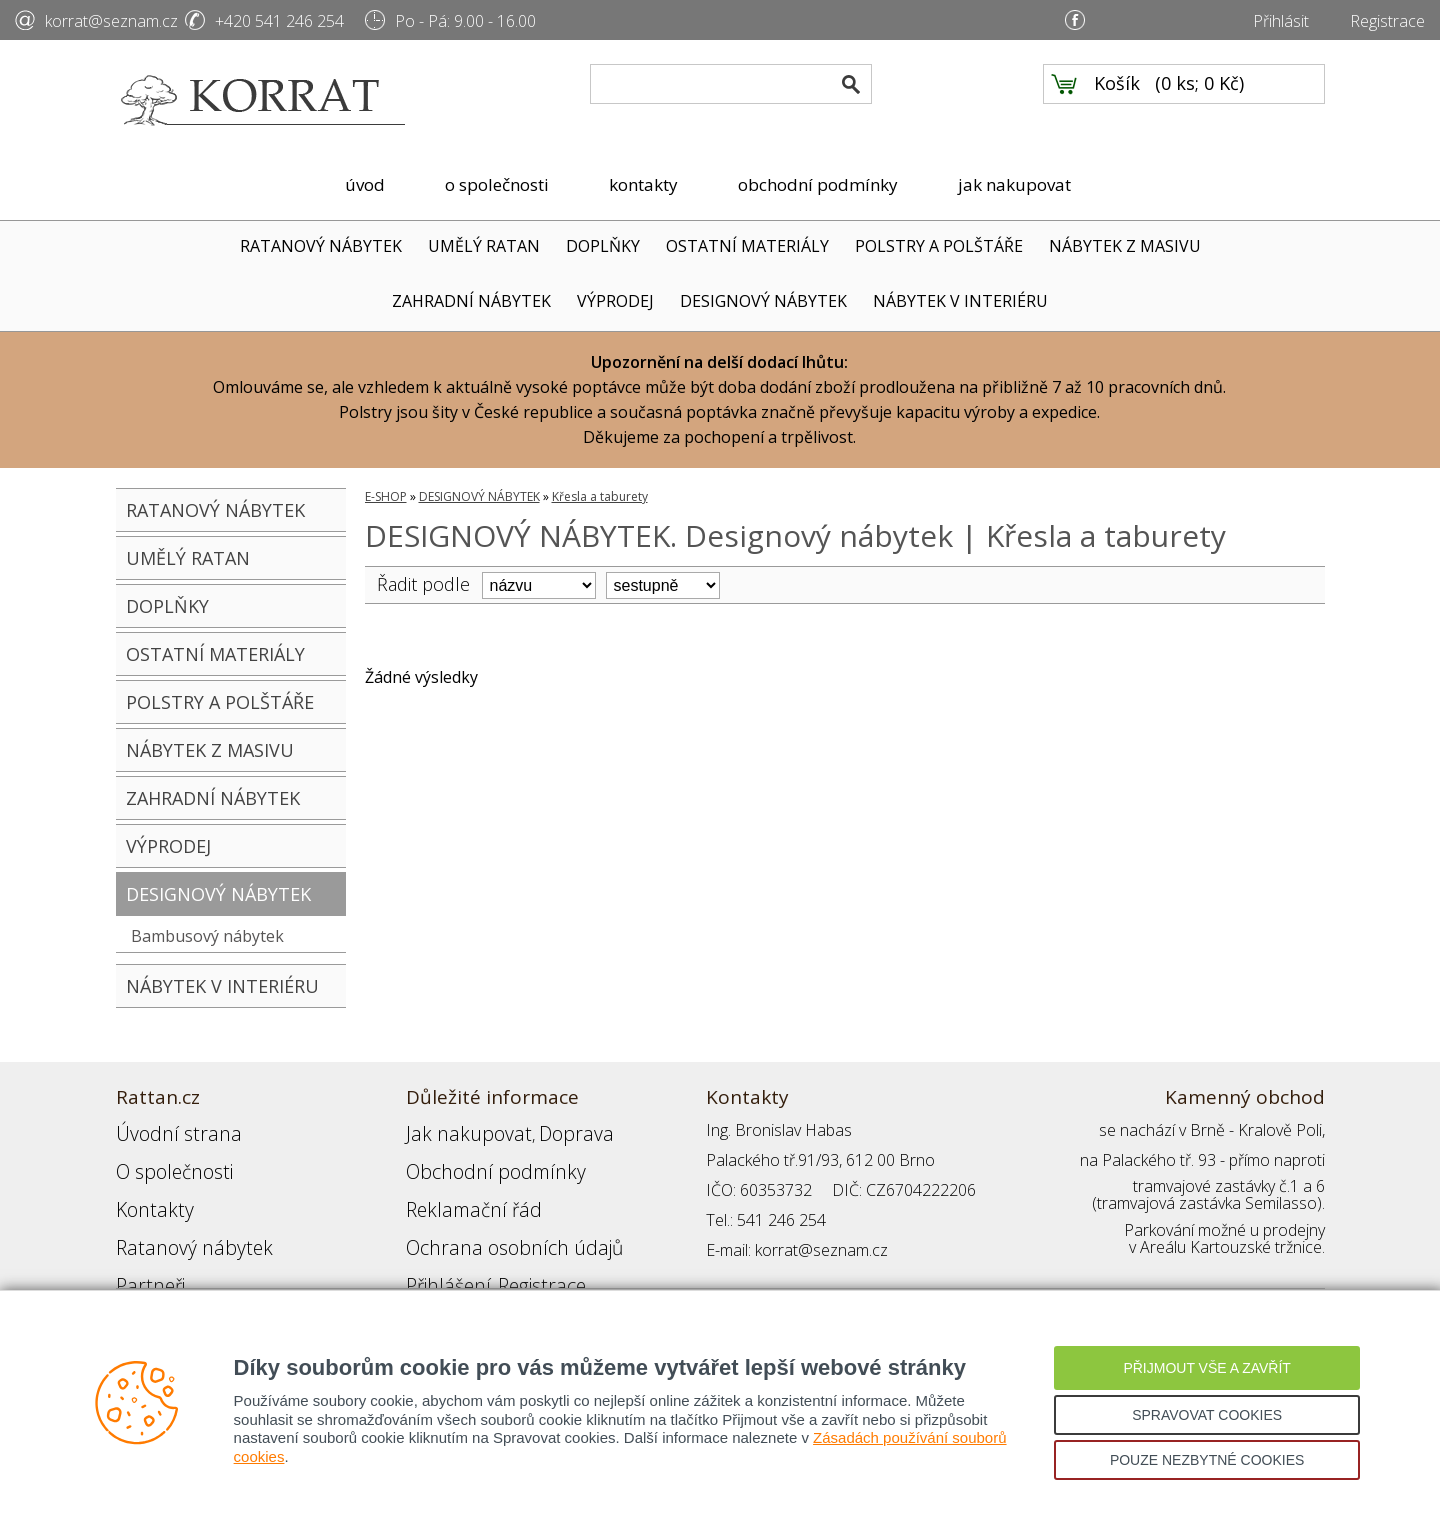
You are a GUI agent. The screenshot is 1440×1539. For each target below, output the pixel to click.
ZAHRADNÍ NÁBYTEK (471, 301)
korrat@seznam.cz (111, 21)
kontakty (643, 184)
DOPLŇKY (603, 246)
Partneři (144, 1250)
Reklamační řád (460, 1190)
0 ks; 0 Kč (1200, 101)
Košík (1117, 101)
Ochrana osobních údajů (493, 1220)
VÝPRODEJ (615, 301)
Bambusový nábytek (207, 936)
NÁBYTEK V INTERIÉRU (960, 301)
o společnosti (497, 184)
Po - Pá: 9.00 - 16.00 (465, 21)
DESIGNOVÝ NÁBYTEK (763, 301)
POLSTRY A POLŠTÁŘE (939, 246)
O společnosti (165, 1160)
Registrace (1387, 21)
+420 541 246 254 (279, 21)
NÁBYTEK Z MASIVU (1125, 246)
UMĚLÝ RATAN (484, 246)
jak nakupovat (1014, 184)
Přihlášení (440, 1250)
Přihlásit (1281, 21)
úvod (365, 184)
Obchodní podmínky (476, 1160)
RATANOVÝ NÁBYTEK (321, 246)
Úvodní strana (165, 1130)
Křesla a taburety (600, 496)
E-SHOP (386, 496)
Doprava (542, 1130)
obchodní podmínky (818, 184)
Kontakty (147, 1190)
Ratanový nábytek (178, 1220)
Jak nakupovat (455, 1130)
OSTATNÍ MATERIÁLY (747, 246)
